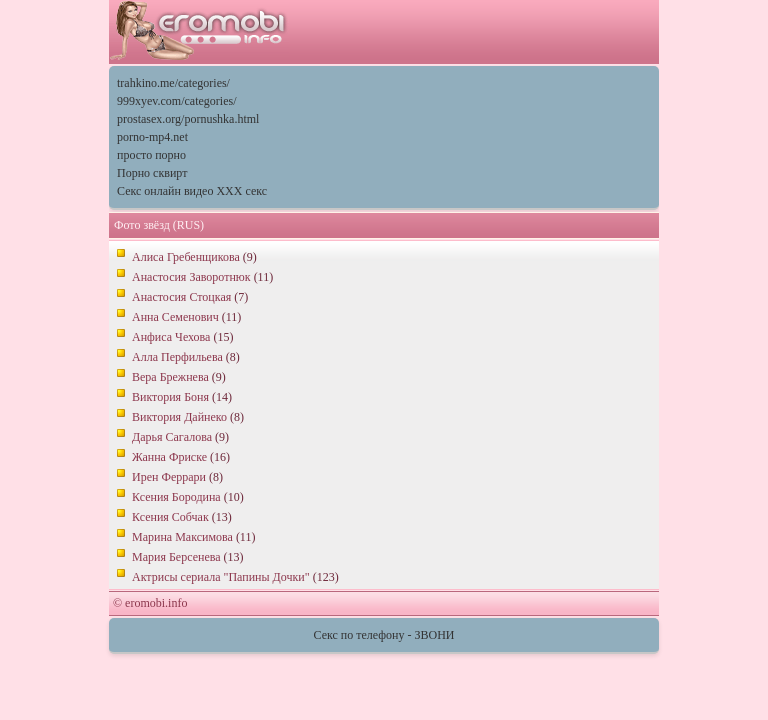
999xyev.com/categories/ (177, 101)
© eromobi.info (150, 603)
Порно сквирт (152, 173)
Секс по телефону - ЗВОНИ (384, 635)
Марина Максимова (182, 537)
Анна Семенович (175, 317)
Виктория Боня (170, 397)
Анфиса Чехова (171, 337)
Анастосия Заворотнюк (191, 277)
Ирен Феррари (169, 477)
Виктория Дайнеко (179, 417)
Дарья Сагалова (172, 437)
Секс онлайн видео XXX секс (192, 191)
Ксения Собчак (170, 517)
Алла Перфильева (177, 357)
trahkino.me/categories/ (173, 83)
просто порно (151, 155)
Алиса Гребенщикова (186, 257)
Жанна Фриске (169, 457)
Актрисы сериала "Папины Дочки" (221, 577)
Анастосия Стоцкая (181, 297)
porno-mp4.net (152, 137)
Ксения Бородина (176, 497)
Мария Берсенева (176, 557)
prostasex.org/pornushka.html (188, 119)
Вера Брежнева (170, 377)
